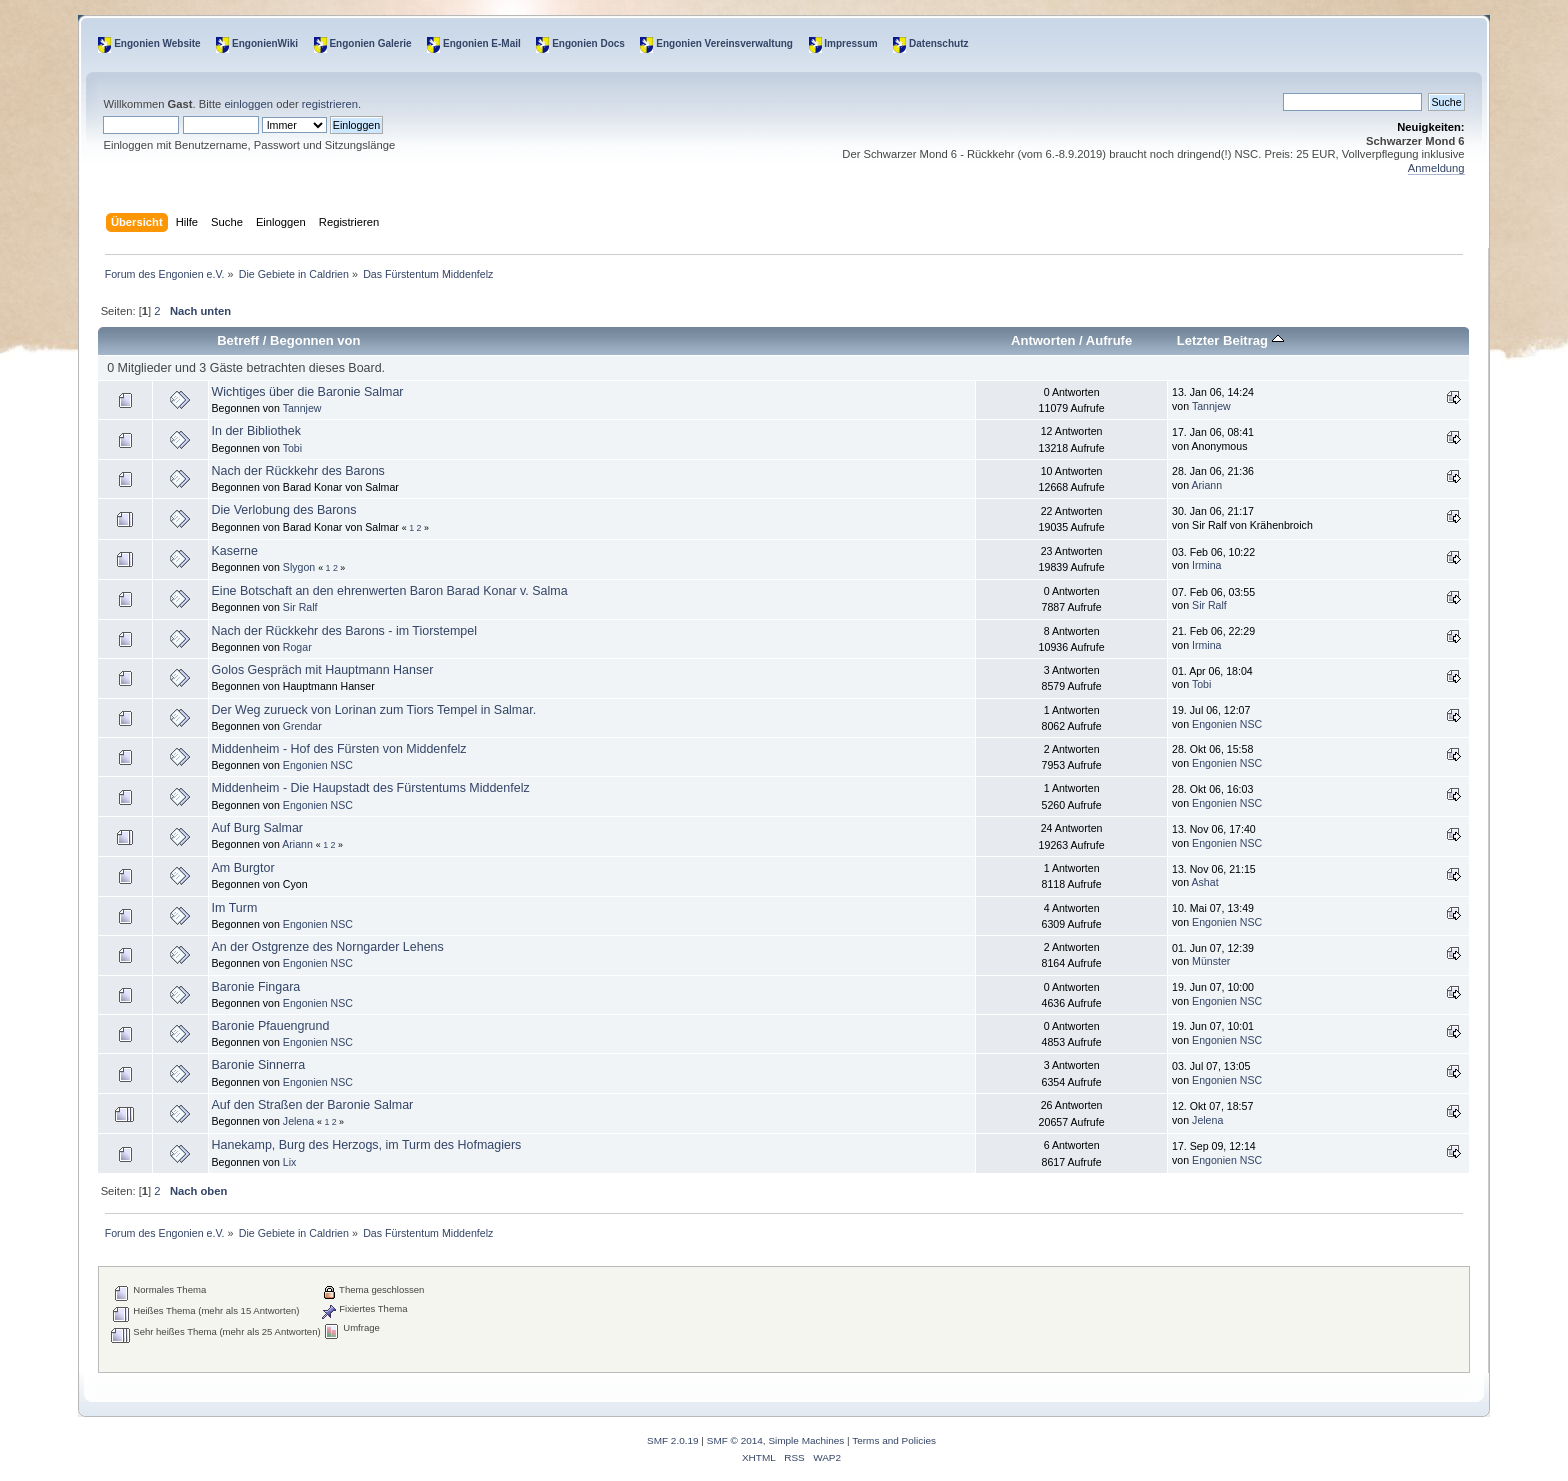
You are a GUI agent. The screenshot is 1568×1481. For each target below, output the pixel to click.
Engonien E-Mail (482, 43)
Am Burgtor (243, 868)
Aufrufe (1109, 340)
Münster (1211, 961)
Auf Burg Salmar (257, 828)
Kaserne (235, 551)
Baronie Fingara (256, 987)
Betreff (238, 340)
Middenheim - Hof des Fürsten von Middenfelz (339, 749)
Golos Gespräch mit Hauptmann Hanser (323, 670)
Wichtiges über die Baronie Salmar (308, 392)
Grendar (302, 726)
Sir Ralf (300, 607)
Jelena (298, 1121)
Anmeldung (1436, 168)
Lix (290, 1162)
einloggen (248, 104)
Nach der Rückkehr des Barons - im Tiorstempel (344, 631)
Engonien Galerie (370, 43)
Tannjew (302, 408)
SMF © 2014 (735, 1440)
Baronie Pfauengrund (271, 1026)
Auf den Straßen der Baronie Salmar (313, 1105)
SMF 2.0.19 (673, 1440)
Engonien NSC (1227, 724)
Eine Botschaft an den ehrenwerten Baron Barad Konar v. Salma (390, 591)
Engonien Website (157, 43)
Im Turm (235, 908)
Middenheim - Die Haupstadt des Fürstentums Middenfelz (371, 788)
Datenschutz (938, 43)
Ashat (1205, 882)
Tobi (292, 448)
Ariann (1207, 485)
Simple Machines (806, 1440)
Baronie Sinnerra (259, 1065)
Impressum (850, 43)
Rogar (297, 647)
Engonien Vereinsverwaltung (724, 43)
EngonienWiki (265, 43)
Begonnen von (315, 340)
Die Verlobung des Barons (284, 510)
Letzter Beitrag (1230, 340)
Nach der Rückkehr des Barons (298, 471)
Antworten (1043, 340)
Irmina (1206, 565)
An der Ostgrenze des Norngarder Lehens (328, 947)
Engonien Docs (588, 43)
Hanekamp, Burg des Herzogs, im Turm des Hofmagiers (367, 1145)
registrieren (330, 104)
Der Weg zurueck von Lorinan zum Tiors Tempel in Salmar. (374, 710)
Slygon (299, 567)
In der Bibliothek (256, 431)
